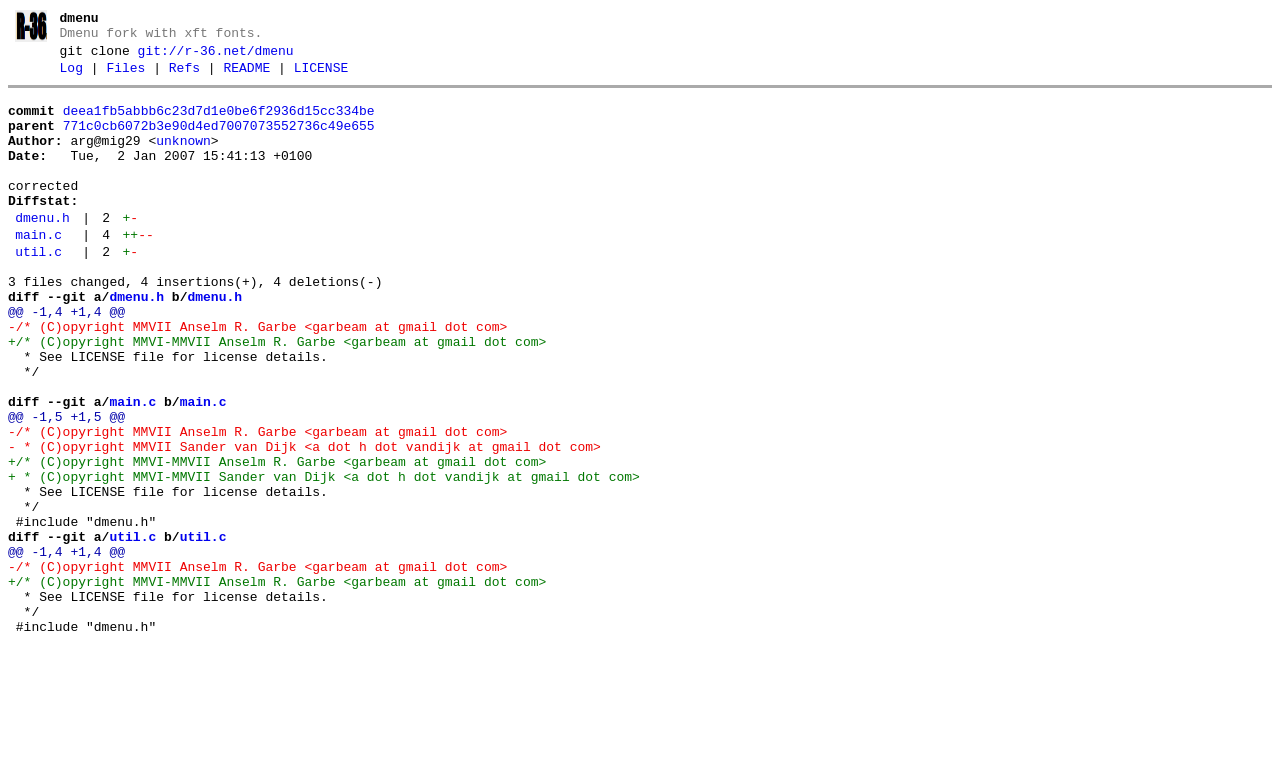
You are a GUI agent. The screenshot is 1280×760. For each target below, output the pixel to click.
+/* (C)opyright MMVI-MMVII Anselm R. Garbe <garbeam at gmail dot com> (277, 396)
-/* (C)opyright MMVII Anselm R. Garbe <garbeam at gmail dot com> (257, 378)
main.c (38, 271)
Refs (184, 77)
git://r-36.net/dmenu (216, 57)
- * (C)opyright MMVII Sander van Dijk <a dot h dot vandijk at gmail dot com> (304, 522)
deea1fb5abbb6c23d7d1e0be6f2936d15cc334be (219, 123)
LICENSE (321, 77)
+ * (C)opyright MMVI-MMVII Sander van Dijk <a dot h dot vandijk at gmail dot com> (324, 558)
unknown (183, 159)
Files (125, 77)
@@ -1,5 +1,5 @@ (66, 486)
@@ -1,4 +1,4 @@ (66, 360)
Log (71, 77)
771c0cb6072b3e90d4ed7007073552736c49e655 (219, 141)
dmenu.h (42, 251)
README (246, 77)
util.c (38, 291)
